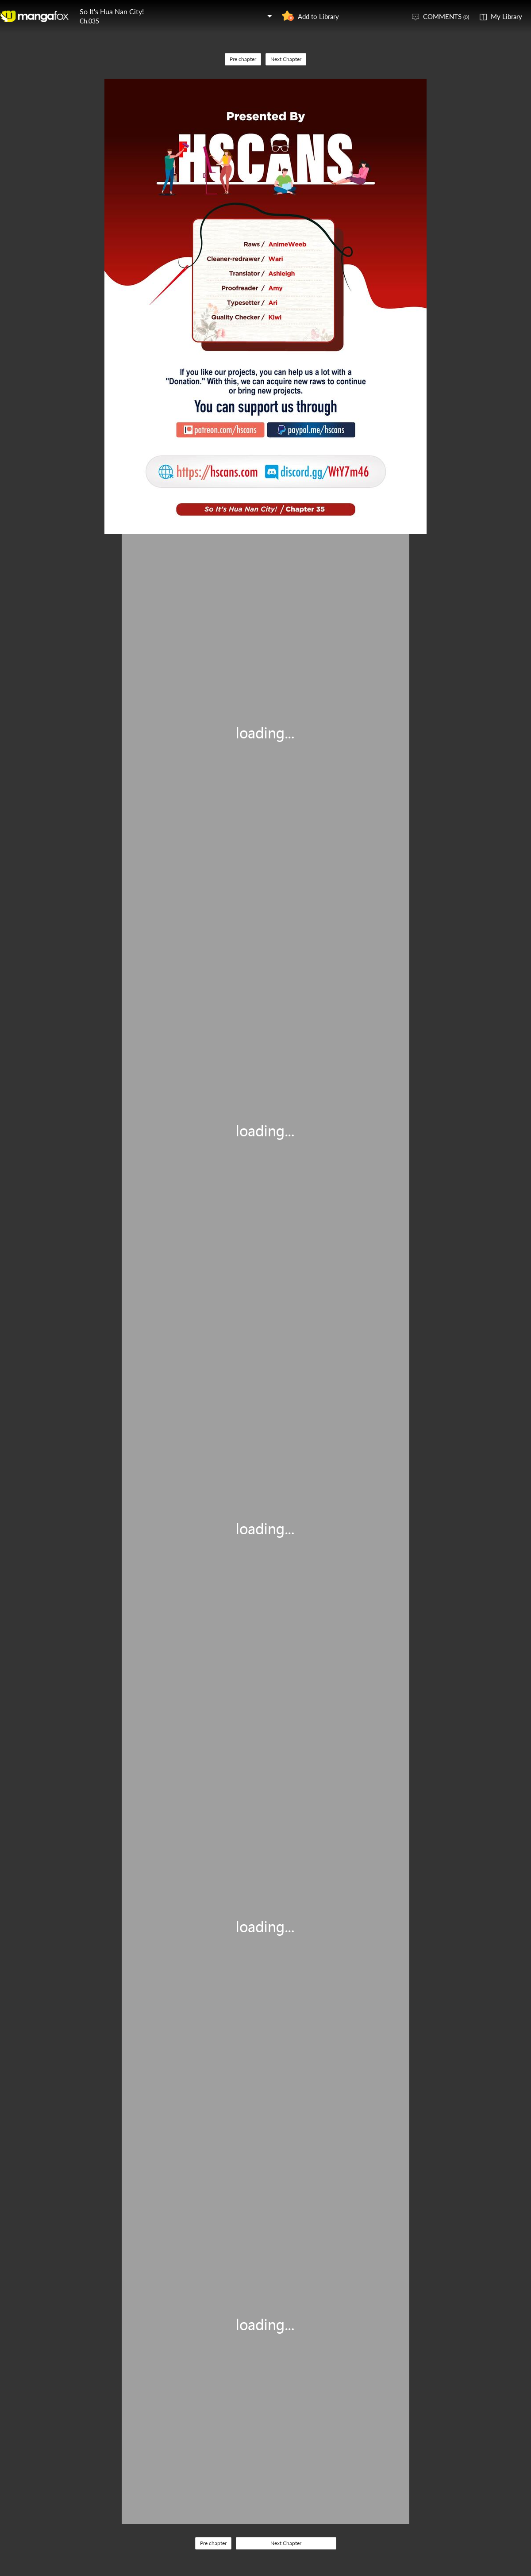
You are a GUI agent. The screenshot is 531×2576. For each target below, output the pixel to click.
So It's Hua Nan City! (112, 11)
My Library (506, 16)
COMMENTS (446, 16)
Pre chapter (243, 59)
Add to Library (318, 16)
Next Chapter (285, 59)
